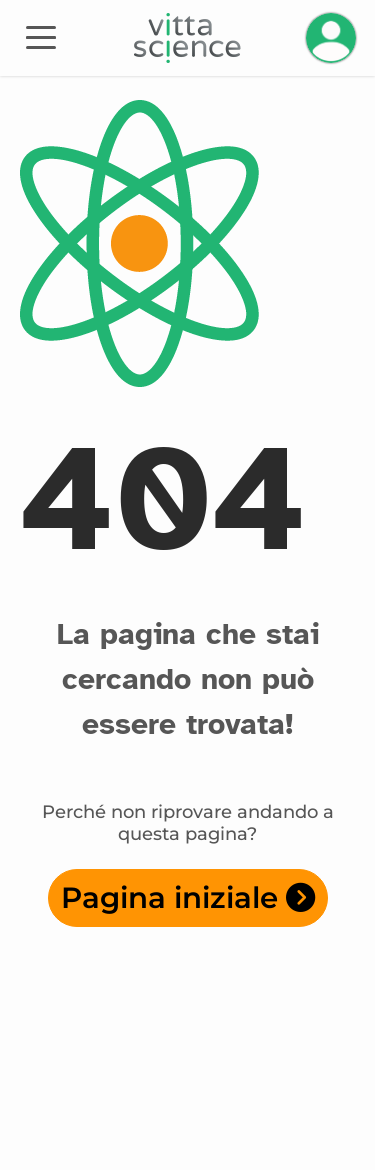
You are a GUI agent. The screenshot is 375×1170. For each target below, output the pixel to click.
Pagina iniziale (188, 897)
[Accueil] (187, 38)
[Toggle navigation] (41, 36)
